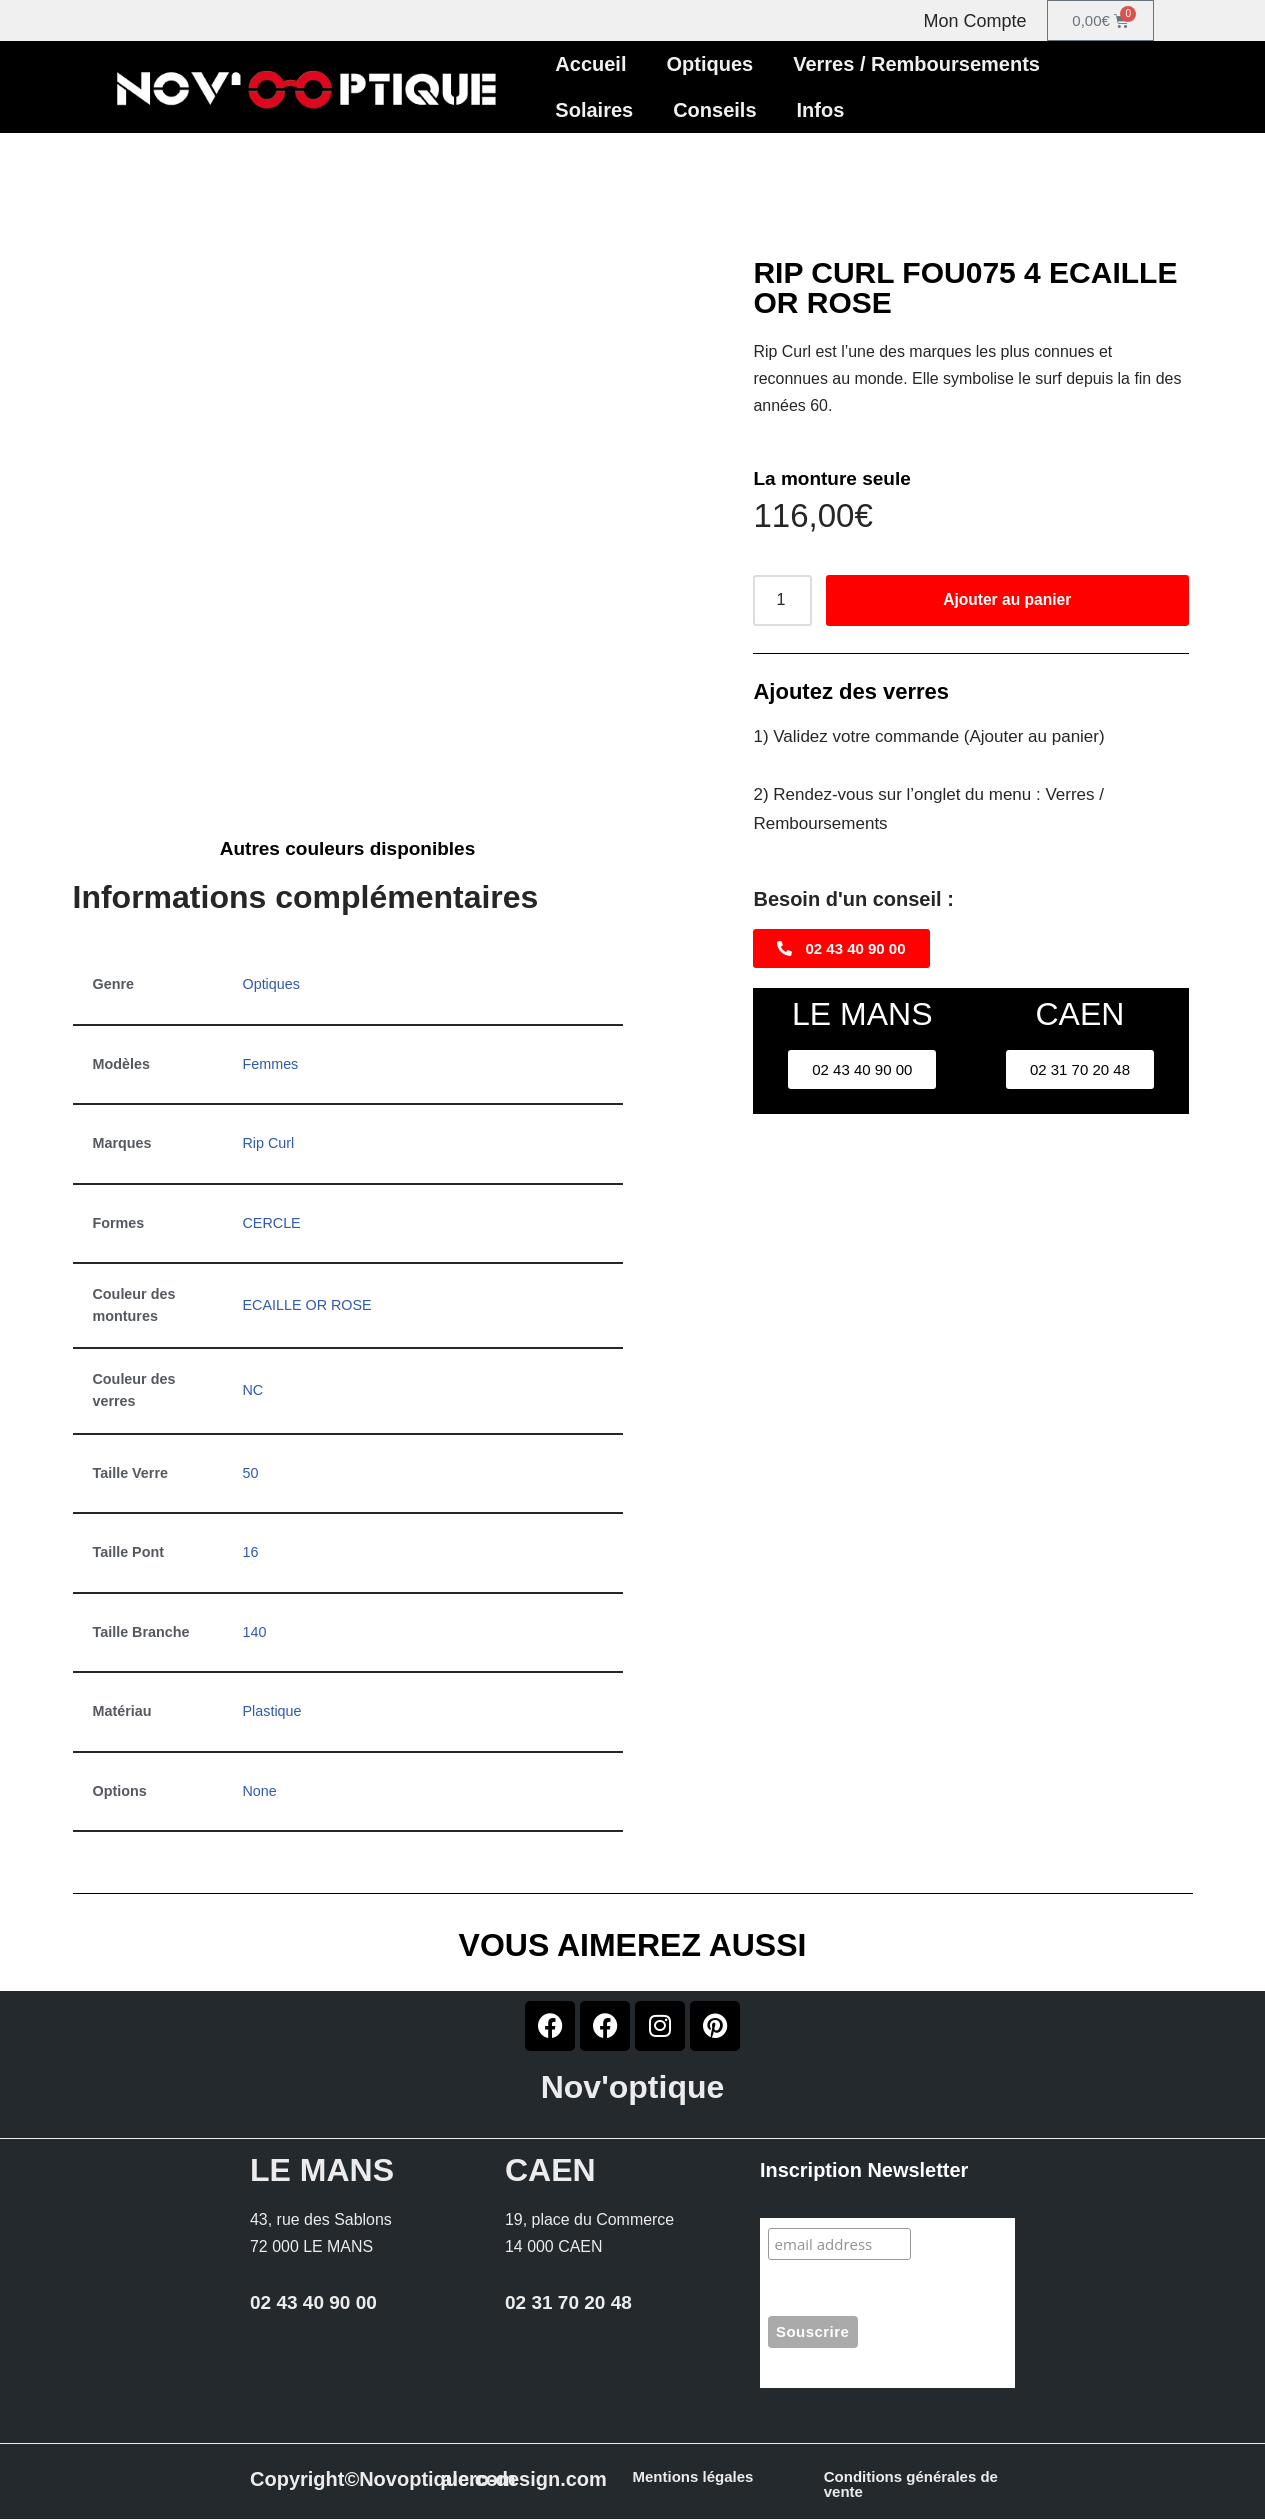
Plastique (272, 1712)
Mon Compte (975, 21)
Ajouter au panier (1007, 600)
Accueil (590, 64)
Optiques (710, 64)
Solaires (594, 110)
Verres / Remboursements (916, 64)
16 (251, 1553)
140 (255, 1633)
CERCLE (272, 1223)
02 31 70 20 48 (568, 2304)
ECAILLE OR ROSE (308, 1306)
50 (251, 1473)
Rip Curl (269, 1144)
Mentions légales (693, 2477)
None (260, 1792)
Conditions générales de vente (911, 2485)
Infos (821, 110)
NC (253, 1391)
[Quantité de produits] (782, 601)
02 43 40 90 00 (313, 2304)
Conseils (714, 110)
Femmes (271, 1064)
